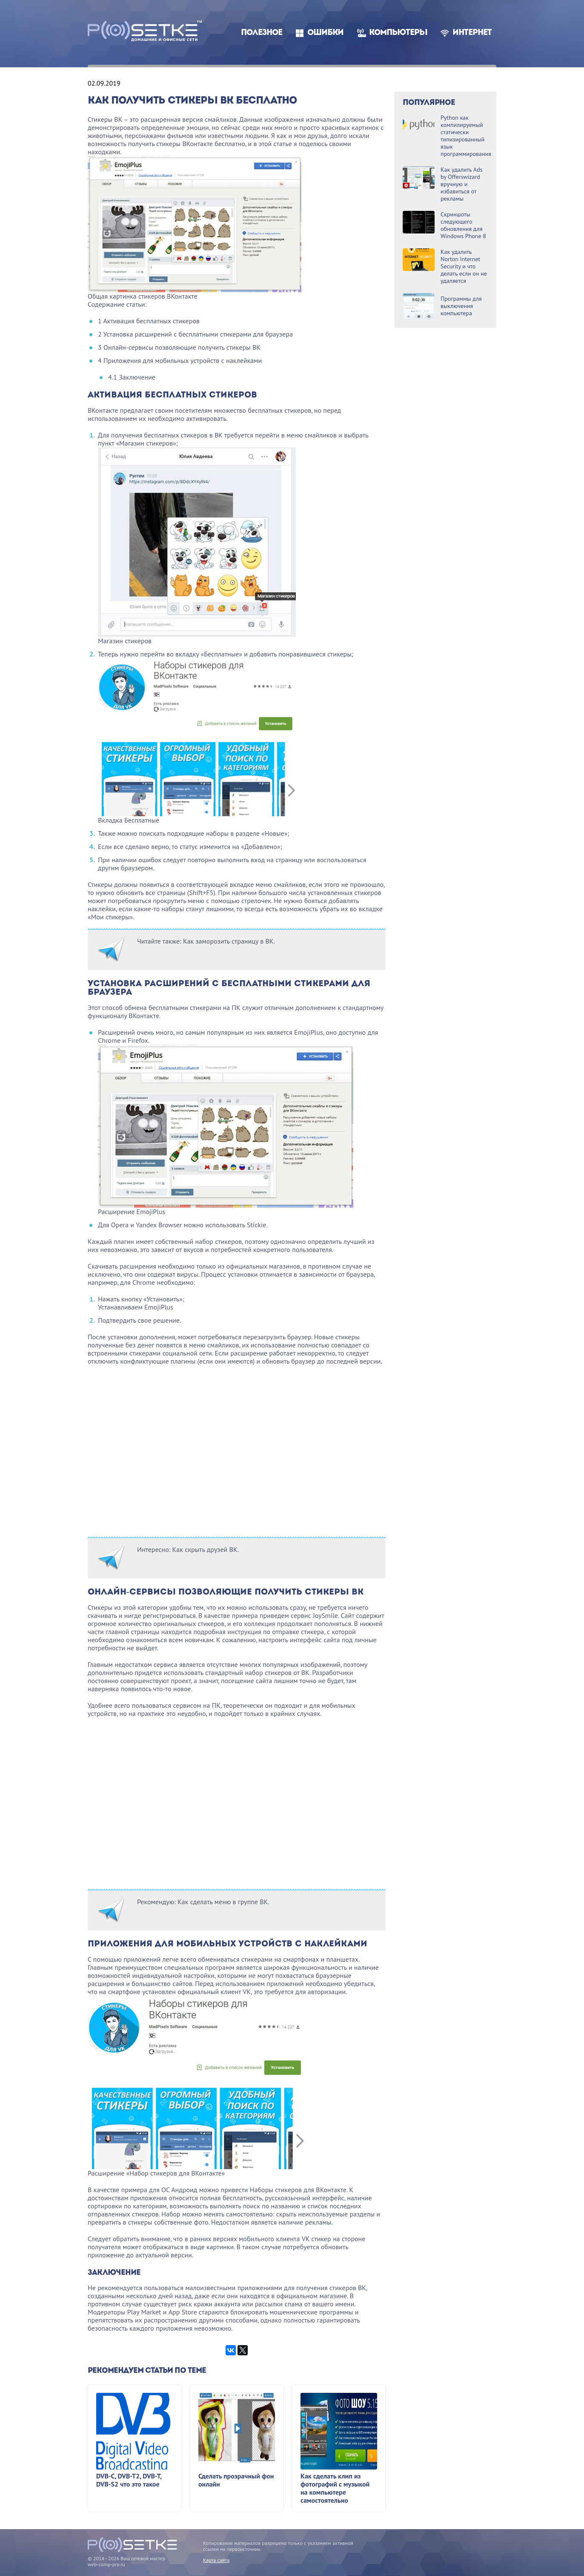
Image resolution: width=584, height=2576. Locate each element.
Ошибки (325, 33)
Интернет (472, 33)
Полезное (261, 33)
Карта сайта (216, 2560)
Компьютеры (398, 33)
